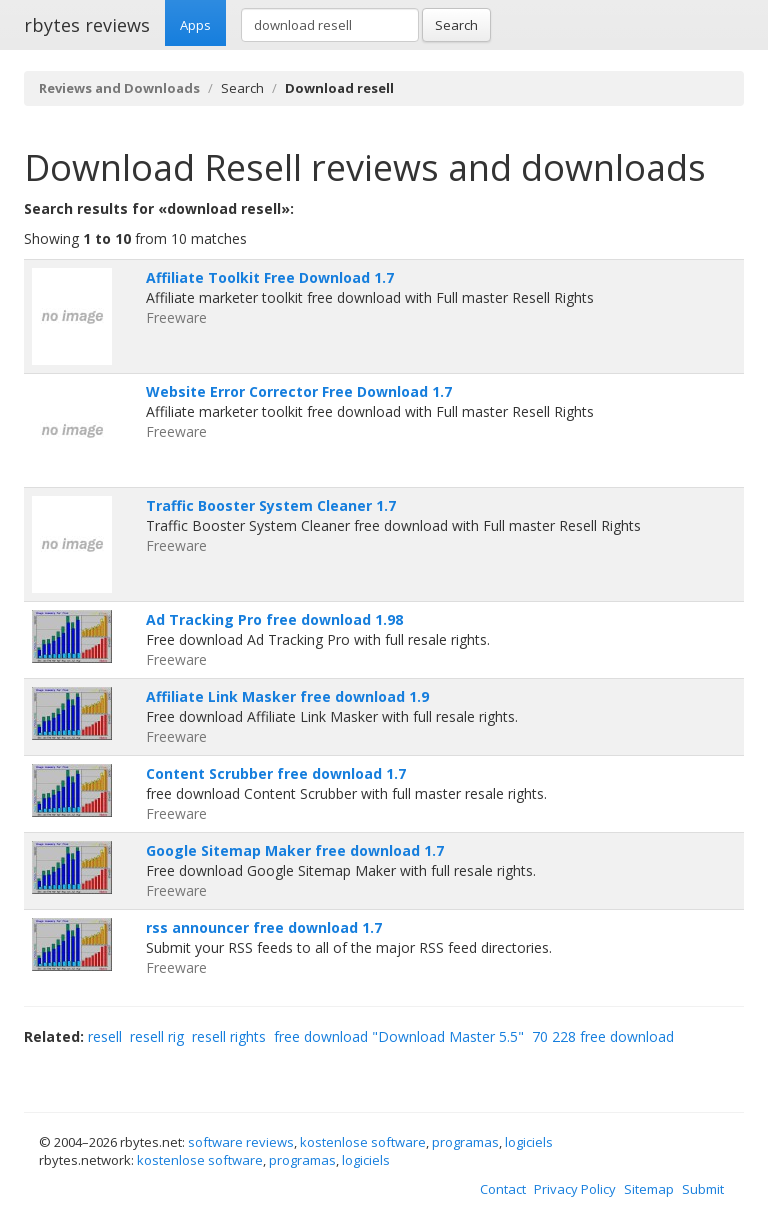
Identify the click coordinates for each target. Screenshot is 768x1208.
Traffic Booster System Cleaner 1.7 (271, 505)
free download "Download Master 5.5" (399, 1036)
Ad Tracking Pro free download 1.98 (274, 619)
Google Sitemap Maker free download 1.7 (295, 850)
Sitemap (649, 1189)
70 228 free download (603, 1036)
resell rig (157, 1036)
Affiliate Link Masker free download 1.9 (287, 696)
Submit (703, 1189)
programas (465, 1142)
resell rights (229, 1036)
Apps (195, 25)
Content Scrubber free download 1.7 (276, 773)
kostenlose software (363, 1142)
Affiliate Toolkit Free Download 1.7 (270, 277)
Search (456, 25)
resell (105, 1036)
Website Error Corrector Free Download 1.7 (299, 391)
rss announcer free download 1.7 (264, 927)
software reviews (241, 1142)
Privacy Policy (575, 1189)
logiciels (529, 1142)
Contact (503, 1189)
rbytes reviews (87, 25)
